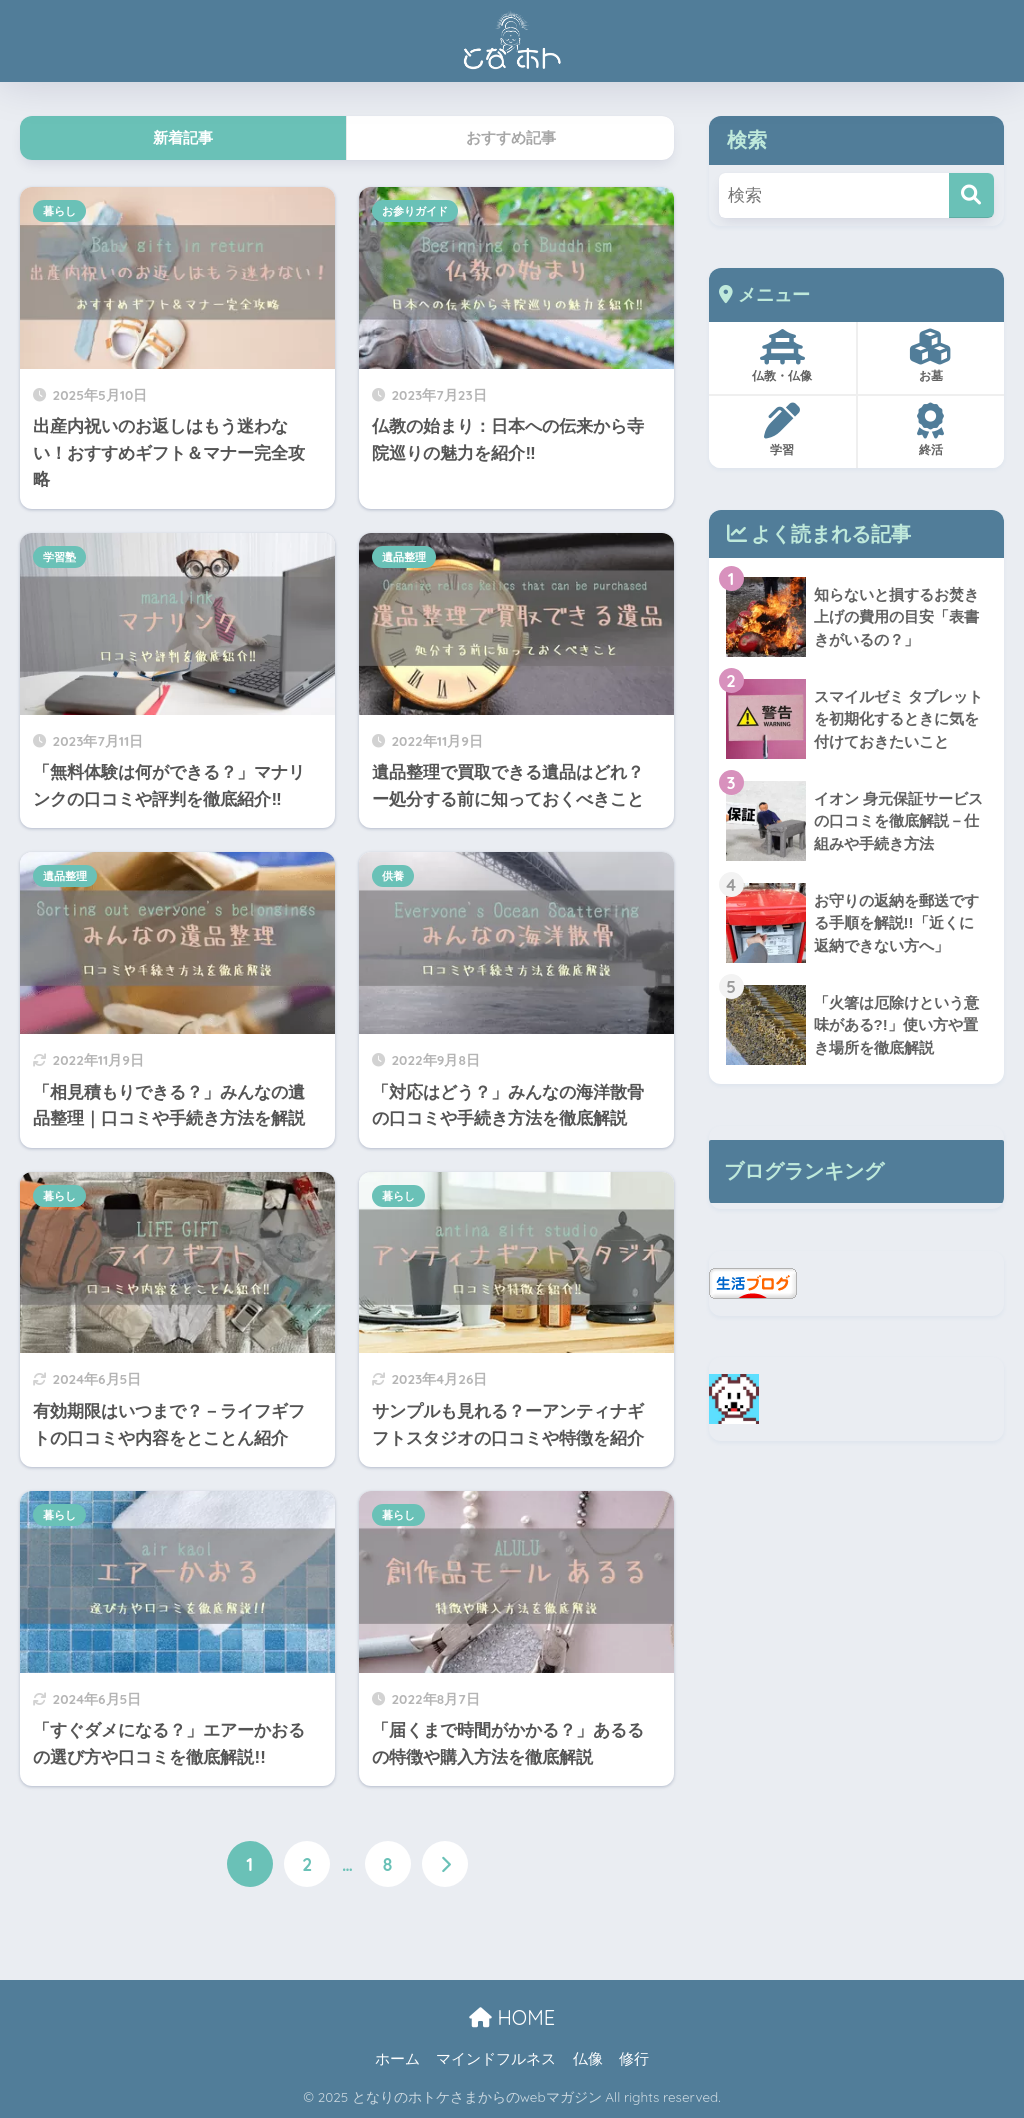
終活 (930, 430)
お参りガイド (415, 211)
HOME (512, 2017)
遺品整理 (404, 557)
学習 (782, 430)
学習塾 (59, 557)
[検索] (971, 195)
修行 (634, 2060)
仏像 (588, 2060)
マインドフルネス (496, 2060)
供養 (393, 876)
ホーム (397, 2060)
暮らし (59, 211)
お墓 (930, 356)
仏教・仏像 (782, 356)
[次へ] (445, 1864)
